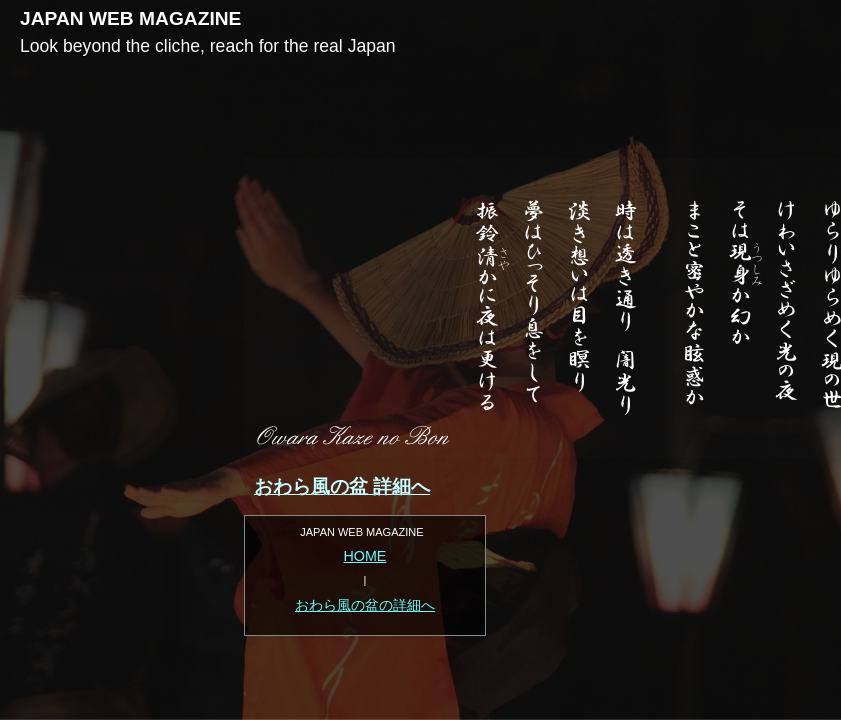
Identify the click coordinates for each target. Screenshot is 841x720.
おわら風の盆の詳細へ (365, 605)
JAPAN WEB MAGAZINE (130, 18)
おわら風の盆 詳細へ (342, 486)
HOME (365, 556)
